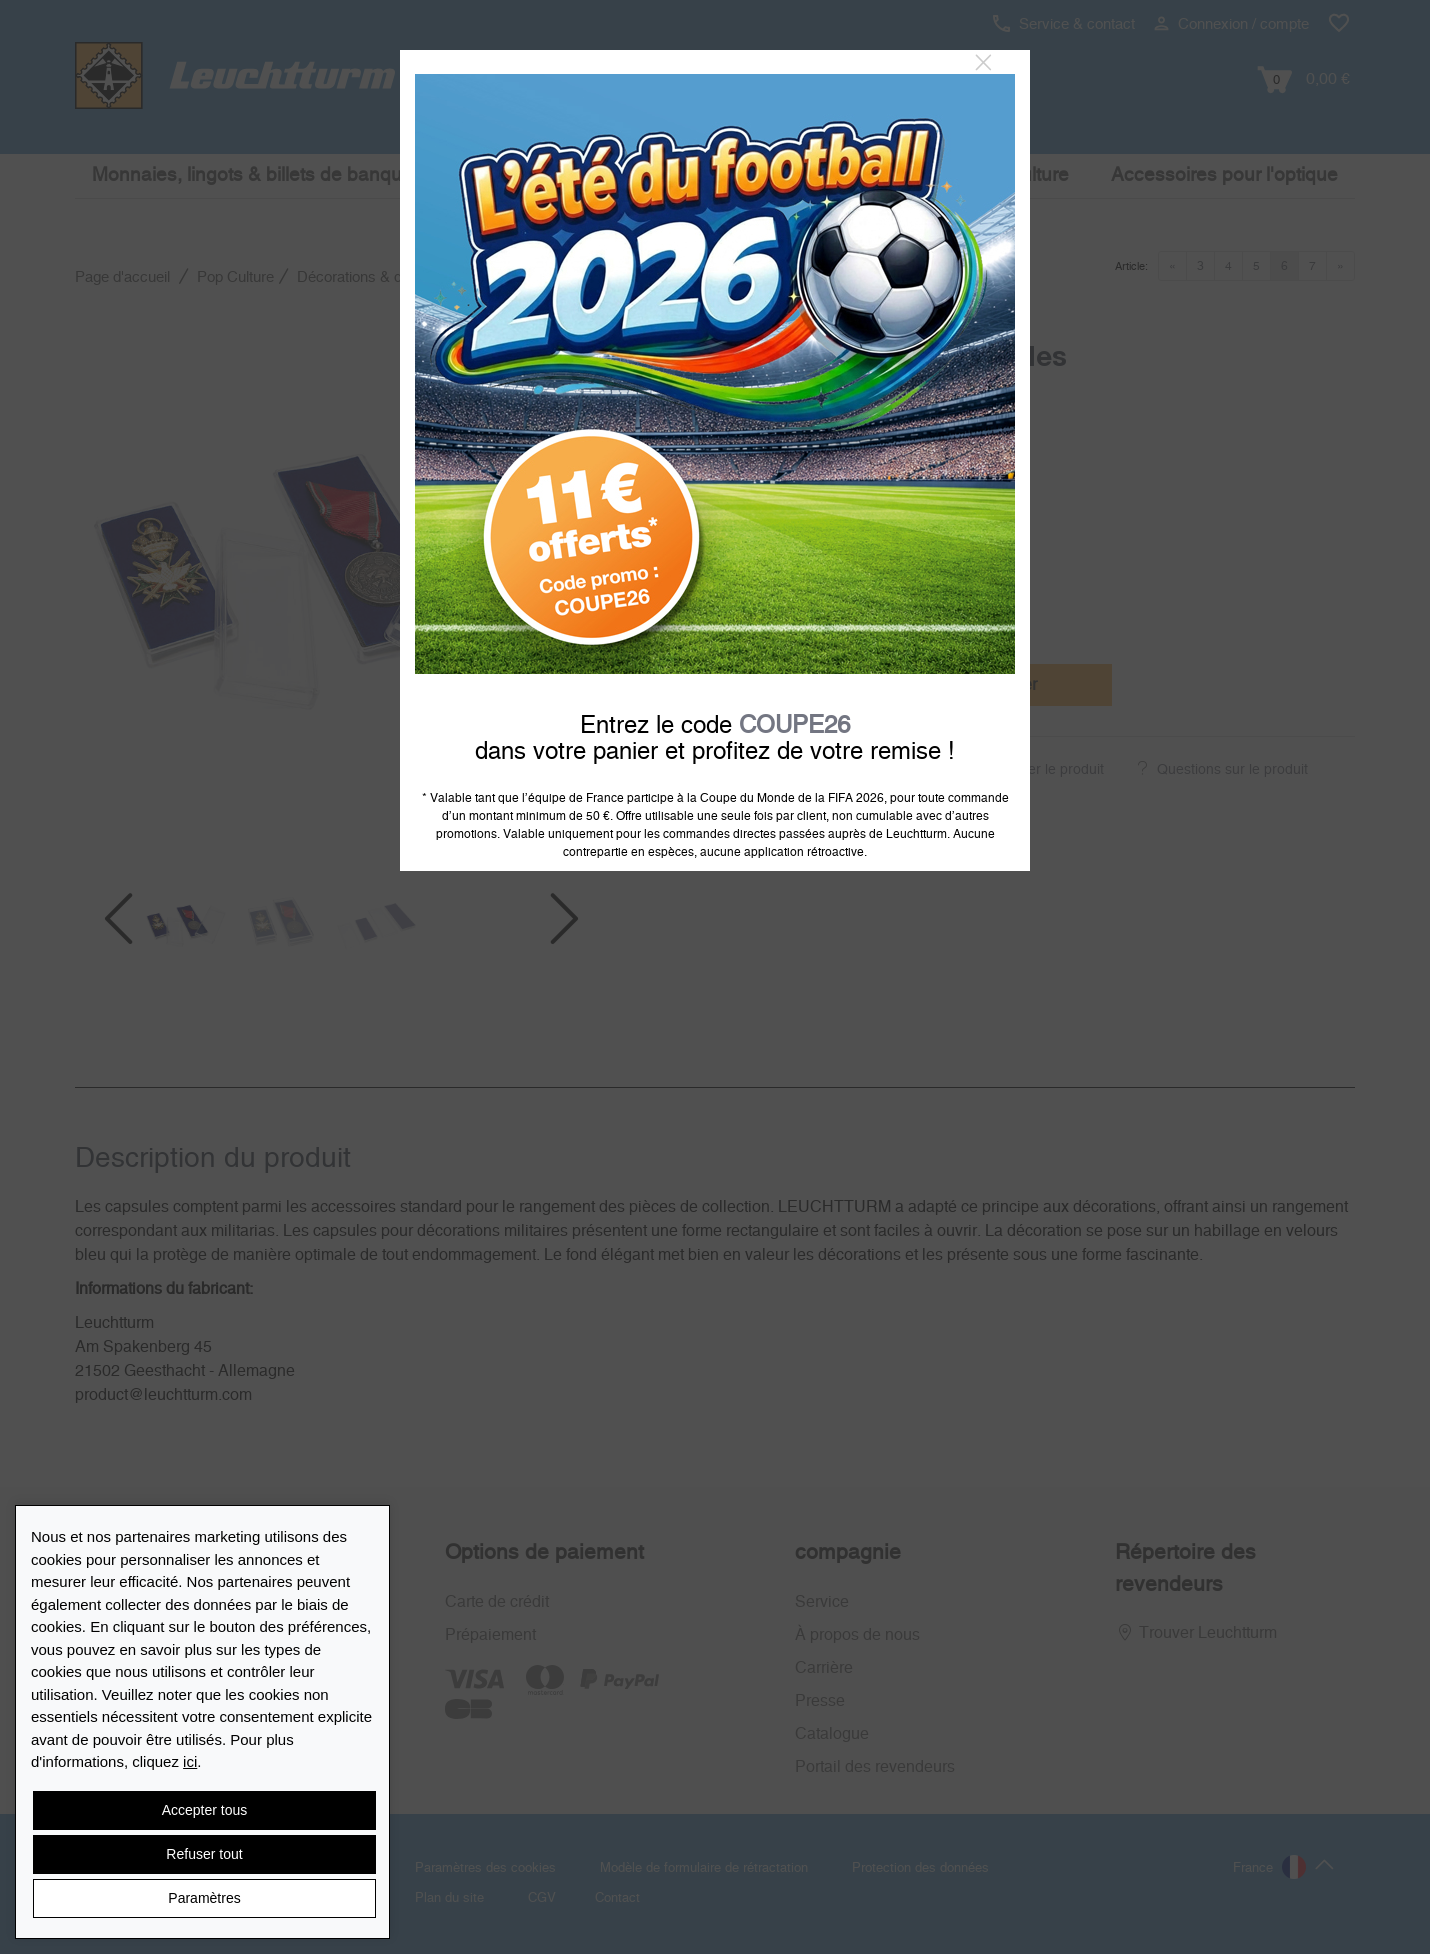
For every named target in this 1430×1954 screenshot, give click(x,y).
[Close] (983, 63)
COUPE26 (794, 726)
